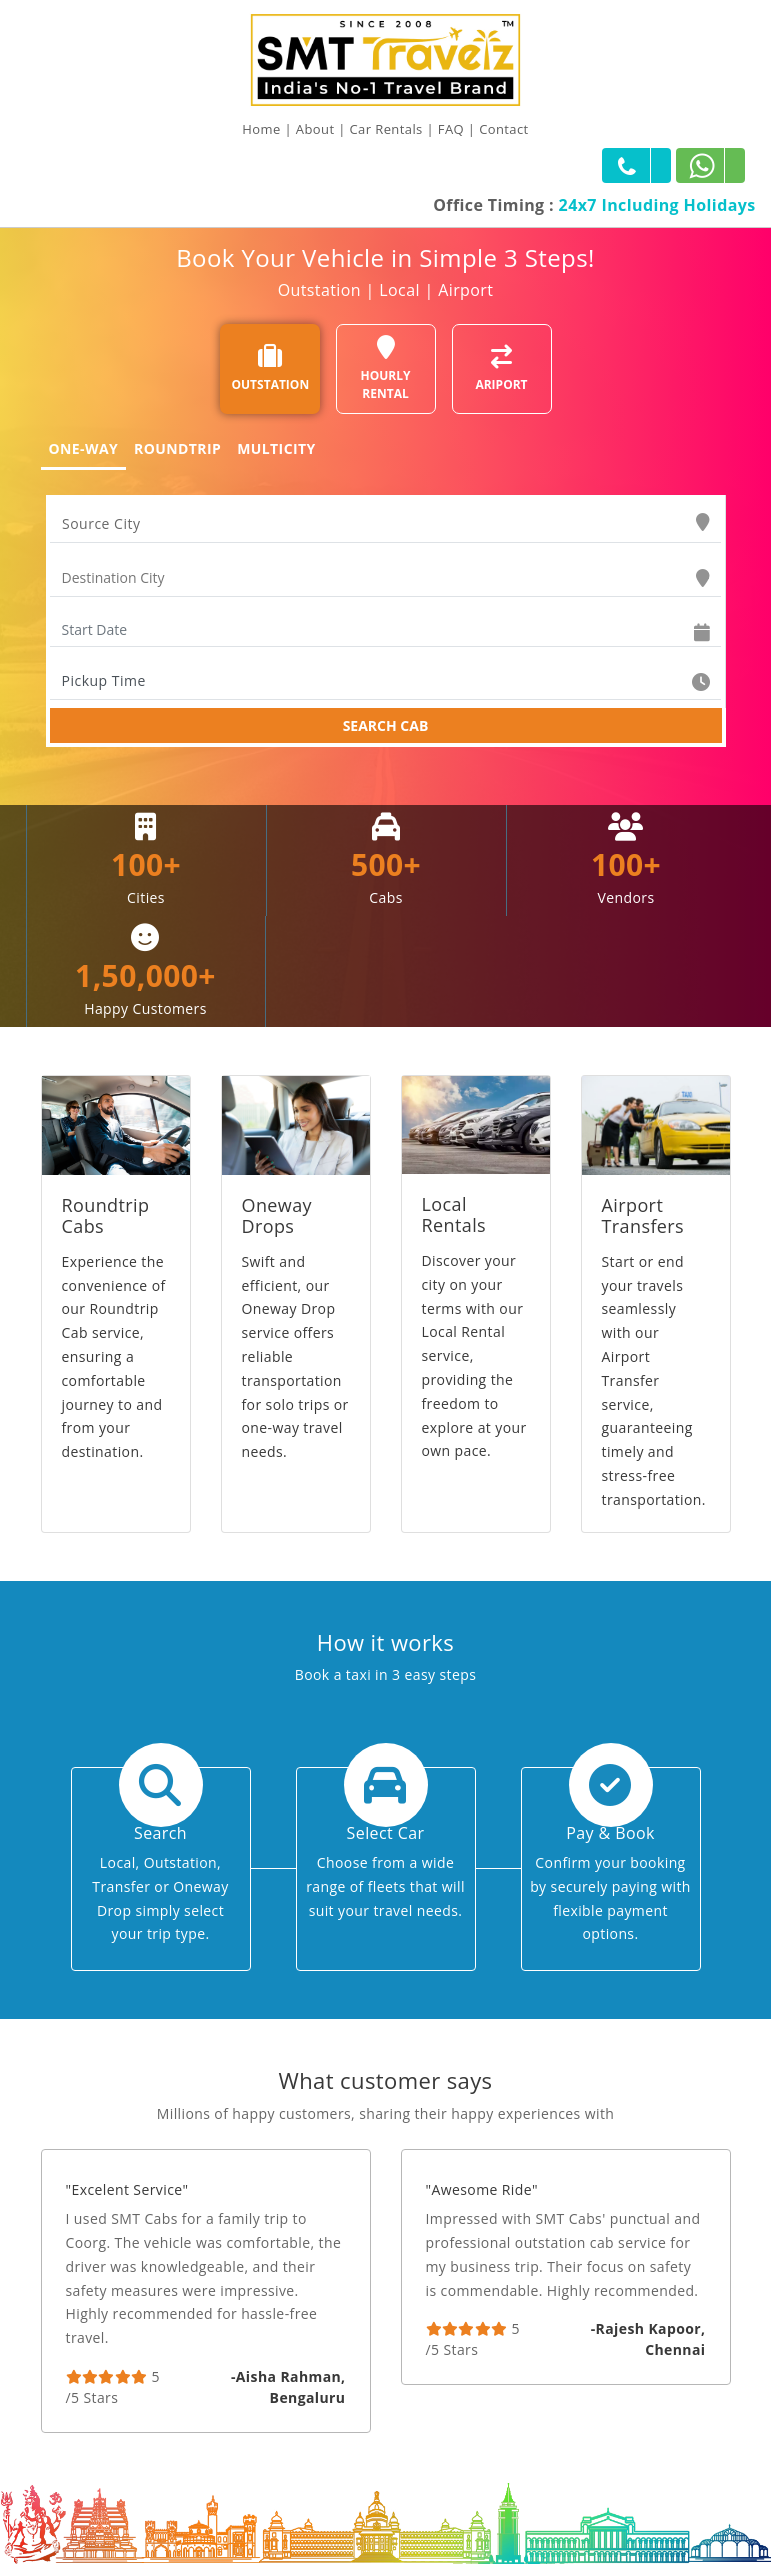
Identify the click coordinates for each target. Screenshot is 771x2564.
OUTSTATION (271, 368)
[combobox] (385, 524)
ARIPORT (501, 368)
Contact (504, 129)
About (315, 129)
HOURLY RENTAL (386, 368)
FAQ (451, 129)
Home (261, 129)
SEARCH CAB (386, 725)
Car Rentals (386, 129)
